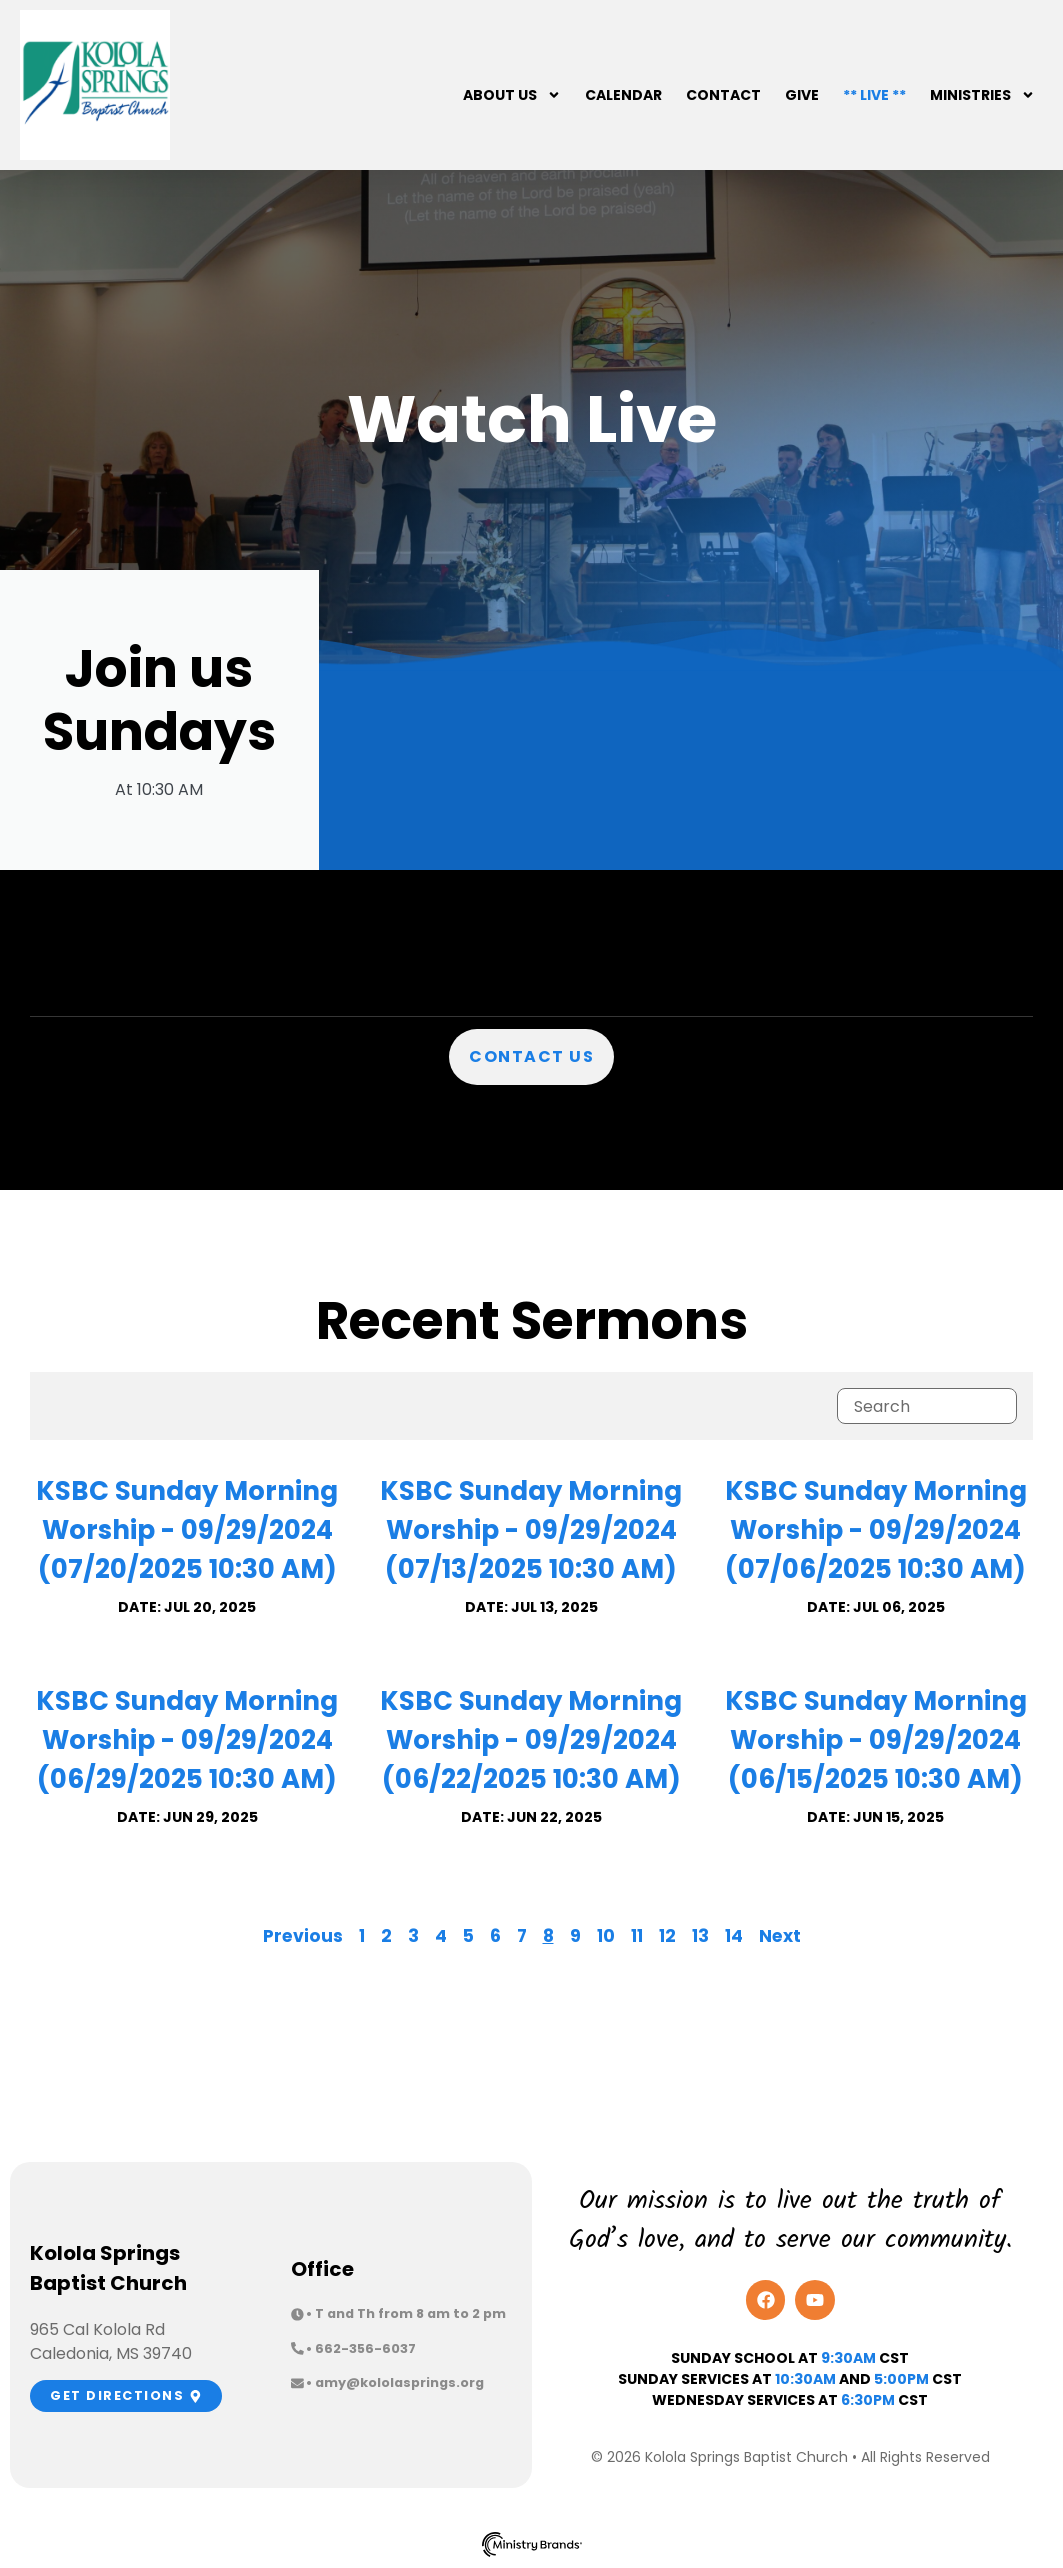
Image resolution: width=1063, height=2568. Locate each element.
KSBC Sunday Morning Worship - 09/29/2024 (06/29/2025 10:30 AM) (187, 1740)
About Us (512, 95)
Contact (723, 95)
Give (802, 95)
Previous (303, 1936)
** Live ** (874, 95)
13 (700, 1936)
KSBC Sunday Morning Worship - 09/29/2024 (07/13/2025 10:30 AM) (531, 1530)
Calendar (623, 95)
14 (734, 1936)
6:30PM (868, 2400)
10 (606, 1936)
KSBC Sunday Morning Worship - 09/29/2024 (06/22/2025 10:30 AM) (531, 1740)
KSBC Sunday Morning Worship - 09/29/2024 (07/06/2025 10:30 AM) (876, 1530)
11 (637, 1936)
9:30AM (848, 2358)
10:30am (805, 2379)
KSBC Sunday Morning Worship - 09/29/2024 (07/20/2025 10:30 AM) (187, 1530)
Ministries (982, 95)
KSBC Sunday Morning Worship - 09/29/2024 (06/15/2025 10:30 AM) (876, 1740)
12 (667, 1936)
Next (780, 1936)
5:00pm (901, 2379)
